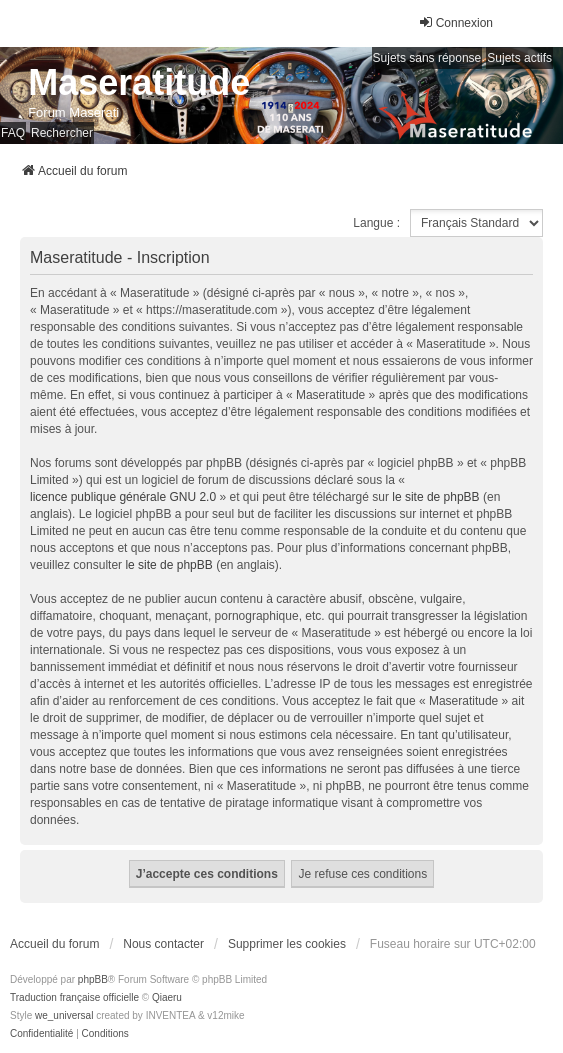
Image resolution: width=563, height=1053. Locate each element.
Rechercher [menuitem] (62, 133)
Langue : (376, 223)
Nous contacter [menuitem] (163, 944)
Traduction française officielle (74, 997)
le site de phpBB (435, 497)
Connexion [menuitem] (455, 22)
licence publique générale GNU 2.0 (123, 497)
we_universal (64, 1015)
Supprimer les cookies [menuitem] (287, 944)
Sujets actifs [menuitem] (519, 58)
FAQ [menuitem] (13, 133)
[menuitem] (41, 1034)
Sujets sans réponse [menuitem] (427, 58)
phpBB (93, 979)
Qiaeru (167, 997)
